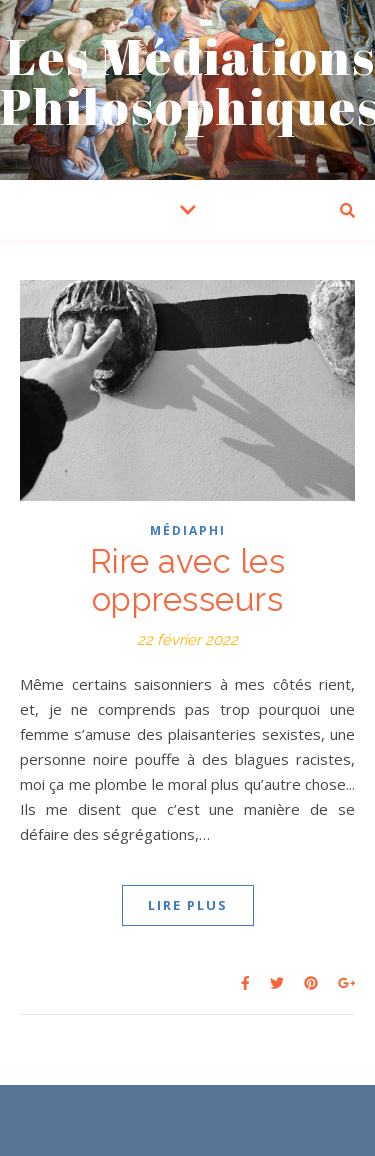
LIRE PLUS (188, 905)
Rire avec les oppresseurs (188, 580)
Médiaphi (188, 530)
